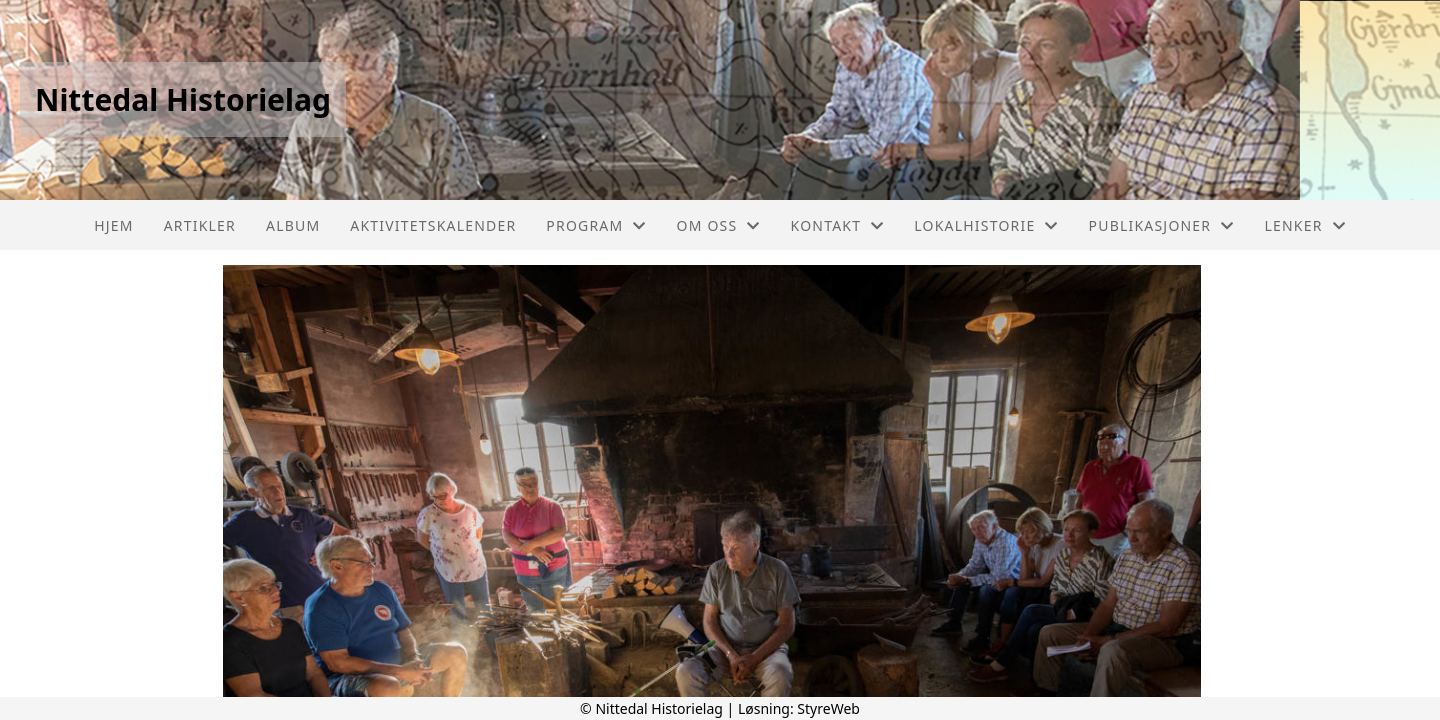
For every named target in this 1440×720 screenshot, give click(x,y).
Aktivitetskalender (433, 225)
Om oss (719, 225)
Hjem (113, 225)
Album (293, 225)
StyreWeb (828, 708)
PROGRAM (596, 225)
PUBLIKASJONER (1162, 225)
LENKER (1304, 225)
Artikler (200, 225)
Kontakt (838, 225)
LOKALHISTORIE (986, 225)
